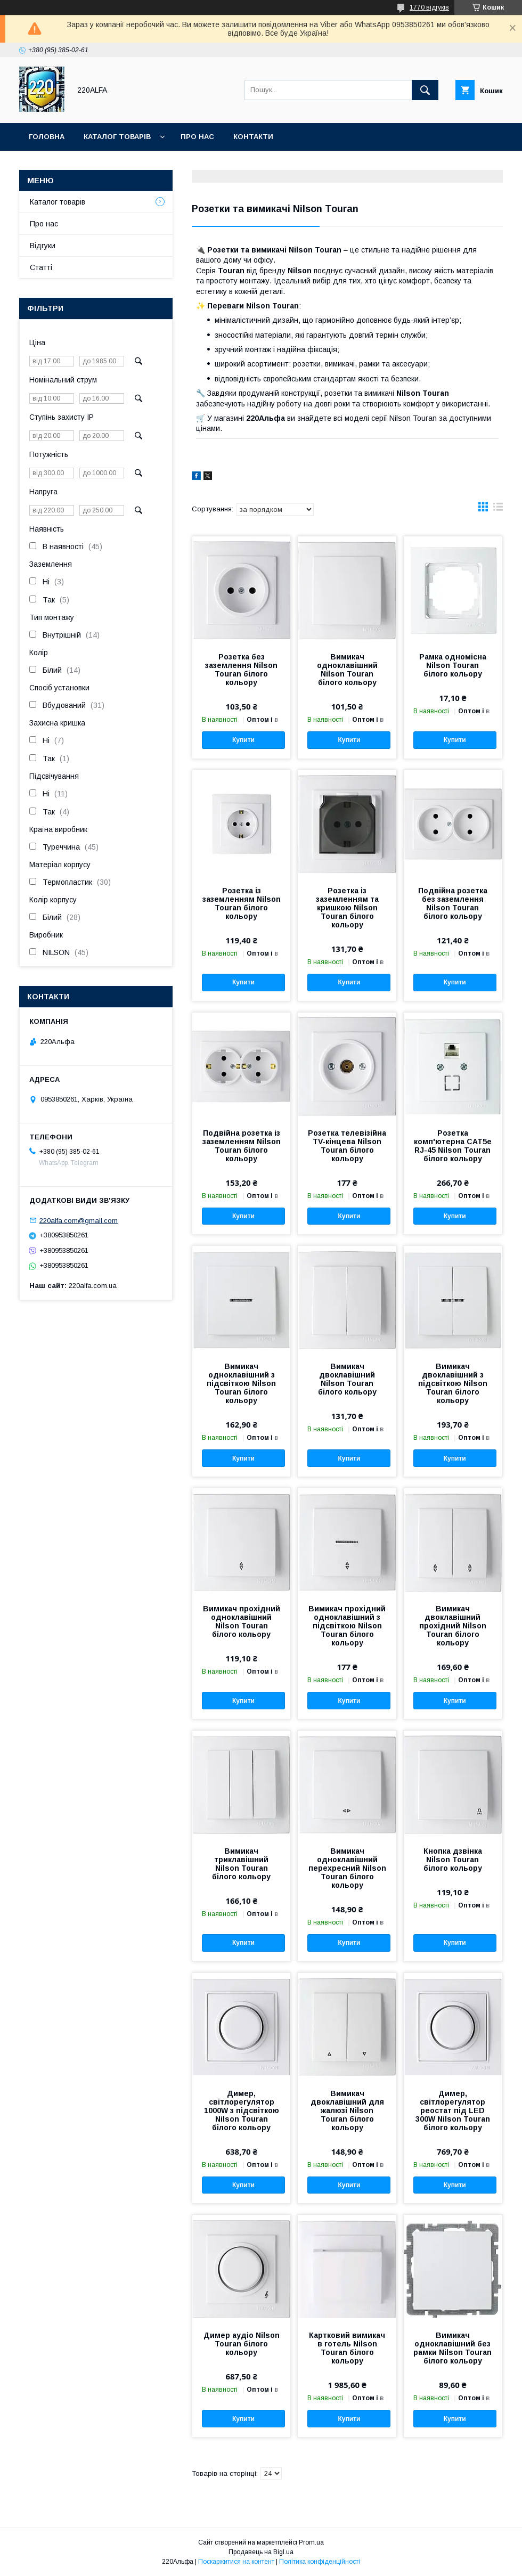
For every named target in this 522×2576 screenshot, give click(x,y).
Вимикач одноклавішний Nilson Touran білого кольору (347, 670)
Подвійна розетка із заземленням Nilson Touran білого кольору (241, 1146)
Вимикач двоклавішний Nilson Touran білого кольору (347, 1379)
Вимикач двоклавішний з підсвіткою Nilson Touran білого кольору (452, 1383)
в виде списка (498, 509)
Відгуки (42, 245)
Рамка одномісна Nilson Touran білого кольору (452, 665)
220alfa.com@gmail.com (78, 1220)
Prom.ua (311, 2542)
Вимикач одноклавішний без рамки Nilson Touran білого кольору (452, 2348)
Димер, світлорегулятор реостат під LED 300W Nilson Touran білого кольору (452, 2110)
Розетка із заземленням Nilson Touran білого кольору (241, 903)
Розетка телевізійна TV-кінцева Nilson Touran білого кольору (347, 1146)
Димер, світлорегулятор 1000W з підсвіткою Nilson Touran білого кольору (241, 2110)
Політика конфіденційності (319, 2561)
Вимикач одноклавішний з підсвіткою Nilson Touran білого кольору (241, 1383)
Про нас (197, 137)
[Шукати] (425, 90)
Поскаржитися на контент (236, 2561)
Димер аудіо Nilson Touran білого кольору (241, 2344)
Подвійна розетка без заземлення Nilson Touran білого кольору (452, 903)
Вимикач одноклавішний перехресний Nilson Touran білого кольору (347, 1868)
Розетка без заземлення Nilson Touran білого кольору (241, 670)
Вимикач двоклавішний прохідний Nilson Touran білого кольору (452, 1625)
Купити (243, 740)
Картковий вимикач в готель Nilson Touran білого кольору (347, 2348)
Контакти (253, 137)
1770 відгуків (429, 7)
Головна (46, 137)
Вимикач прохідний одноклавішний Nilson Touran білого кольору (241, 1621)
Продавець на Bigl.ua (261, 2552)
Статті (41, 267)
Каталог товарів (117, 137)
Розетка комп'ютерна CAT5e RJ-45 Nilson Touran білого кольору (453, 1146)
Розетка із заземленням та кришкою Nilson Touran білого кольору (347, 907)
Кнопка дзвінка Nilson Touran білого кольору (452, 1859)
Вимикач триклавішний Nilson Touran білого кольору (241, 1864)
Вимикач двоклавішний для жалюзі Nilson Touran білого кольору (347, 2110)
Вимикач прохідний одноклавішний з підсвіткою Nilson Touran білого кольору (347, 1625)
